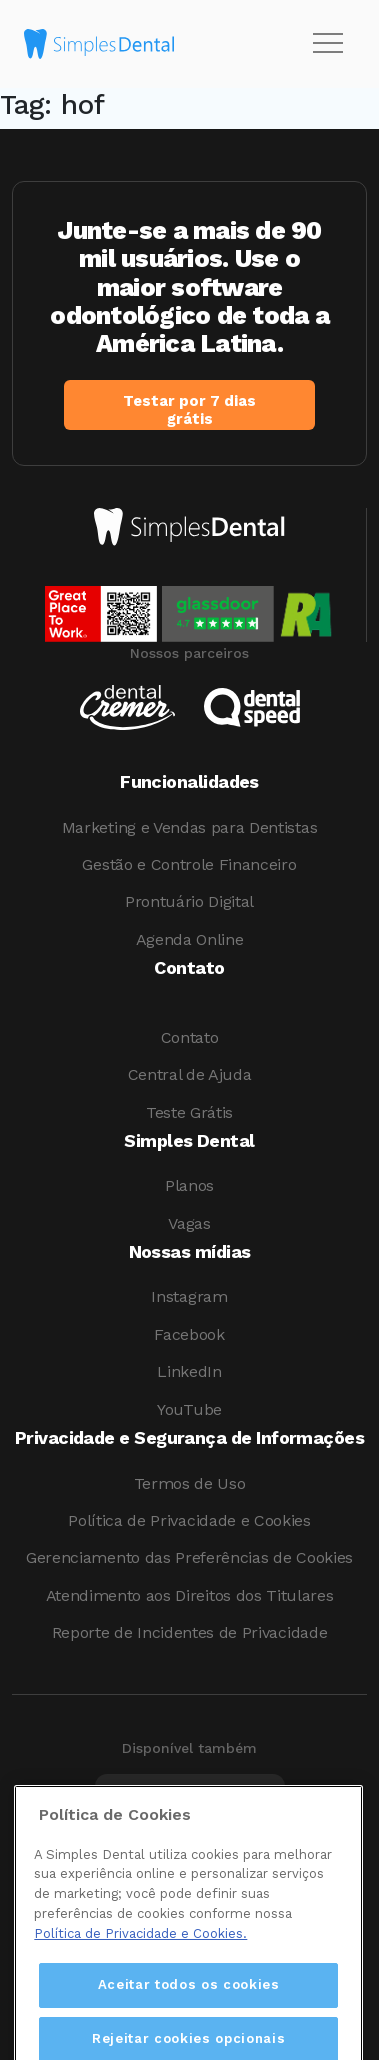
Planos (189, 1185)
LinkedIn (189, 1371)
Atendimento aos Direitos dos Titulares (190, 1595)
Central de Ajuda (190, 1074)
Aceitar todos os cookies (189, 2012)
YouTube (189, 1409)
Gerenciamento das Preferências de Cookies (189, 1557)
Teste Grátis (189, 1112)
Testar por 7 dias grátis (189, 410)
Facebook (189, 1334)
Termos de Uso (190, 1483)
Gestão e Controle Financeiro (189, 864)
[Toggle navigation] (328, 44)
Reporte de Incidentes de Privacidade (189, 1632)
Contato (190, 1037)
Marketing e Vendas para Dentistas (189, 827)
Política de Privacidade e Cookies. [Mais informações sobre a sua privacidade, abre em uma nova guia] (140, 1960)
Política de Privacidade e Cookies (189, 1520)
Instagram (189, 1296)
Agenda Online (190, 939)
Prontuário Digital (189, 901)
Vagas (189, 1223)
